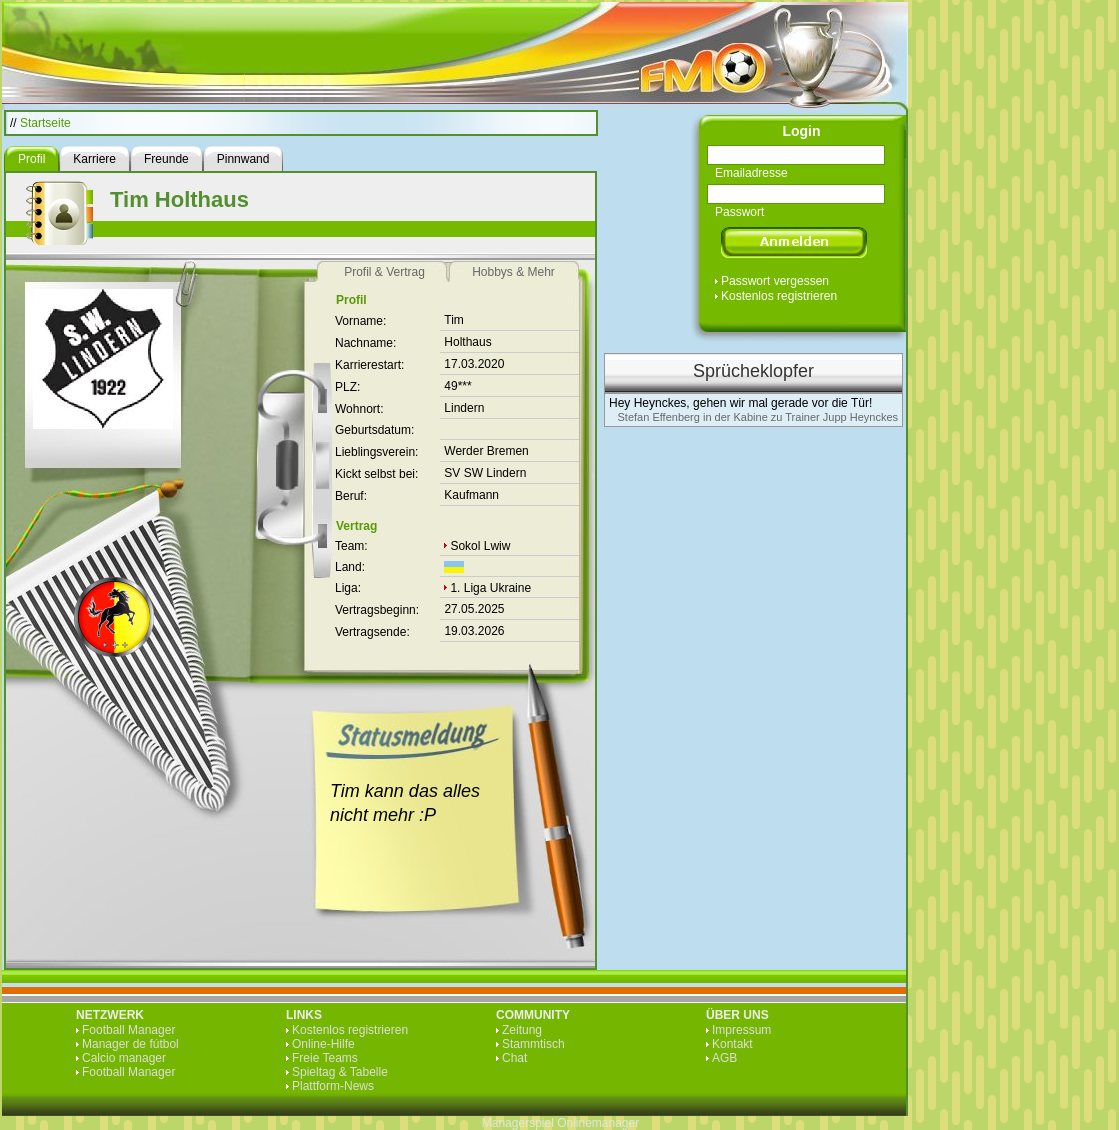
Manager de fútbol (130, 1044)
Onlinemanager (598, 1123)
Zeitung (522, 1030)
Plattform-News (333, 1086)
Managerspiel (518, 1123)
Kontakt (732, 1044)
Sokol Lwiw (480, 546)
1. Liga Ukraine (490, 588)
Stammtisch (533, 1044)
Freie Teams (325, 1058)
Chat (514, 1058)
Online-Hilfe (323, 1044)
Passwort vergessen (775, 281)
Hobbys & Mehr (513, 272)
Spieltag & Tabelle (340, 1072)
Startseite (45, 123)
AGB (724, 1058)
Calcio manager (124, 1058)
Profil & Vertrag (384, 272)
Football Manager (128, 1030)
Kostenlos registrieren (779, 296)
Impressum (741, 1030)
